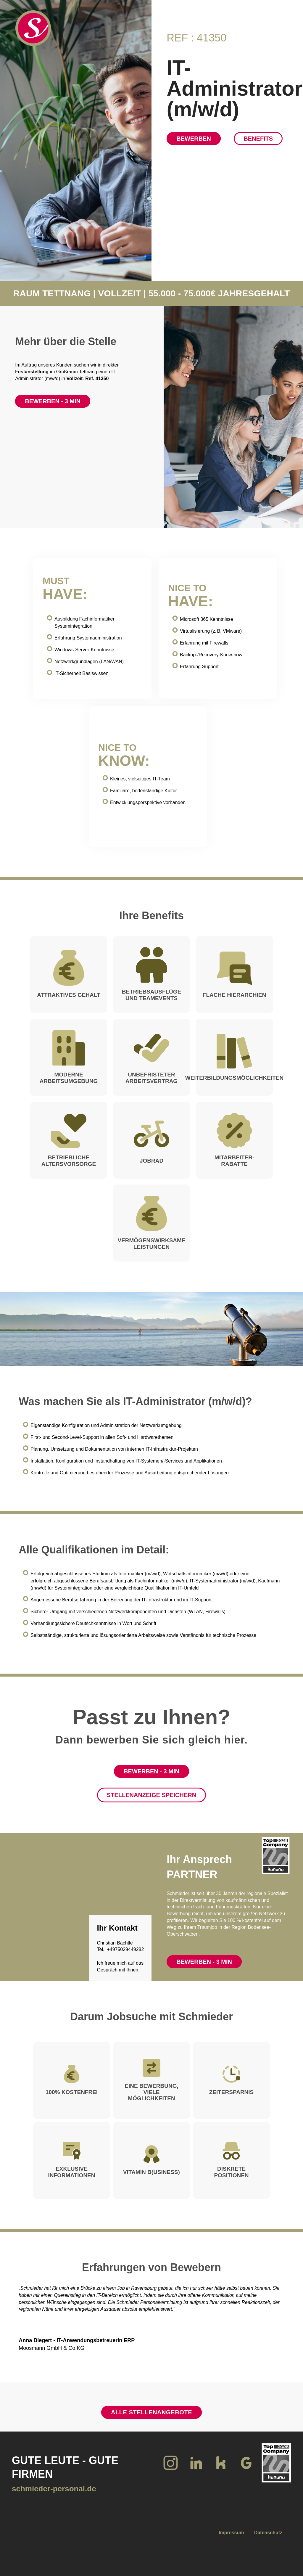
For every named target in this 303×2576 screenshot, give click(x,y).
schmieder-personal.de (54, 2488)
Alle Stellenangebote (151, 2412)
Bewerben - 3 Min (52, 401)
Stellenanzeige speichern (151, 1795)
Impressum (231, 2532)
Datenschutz (268, 2532)
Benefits (258, 138)
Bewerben (193, 138)
